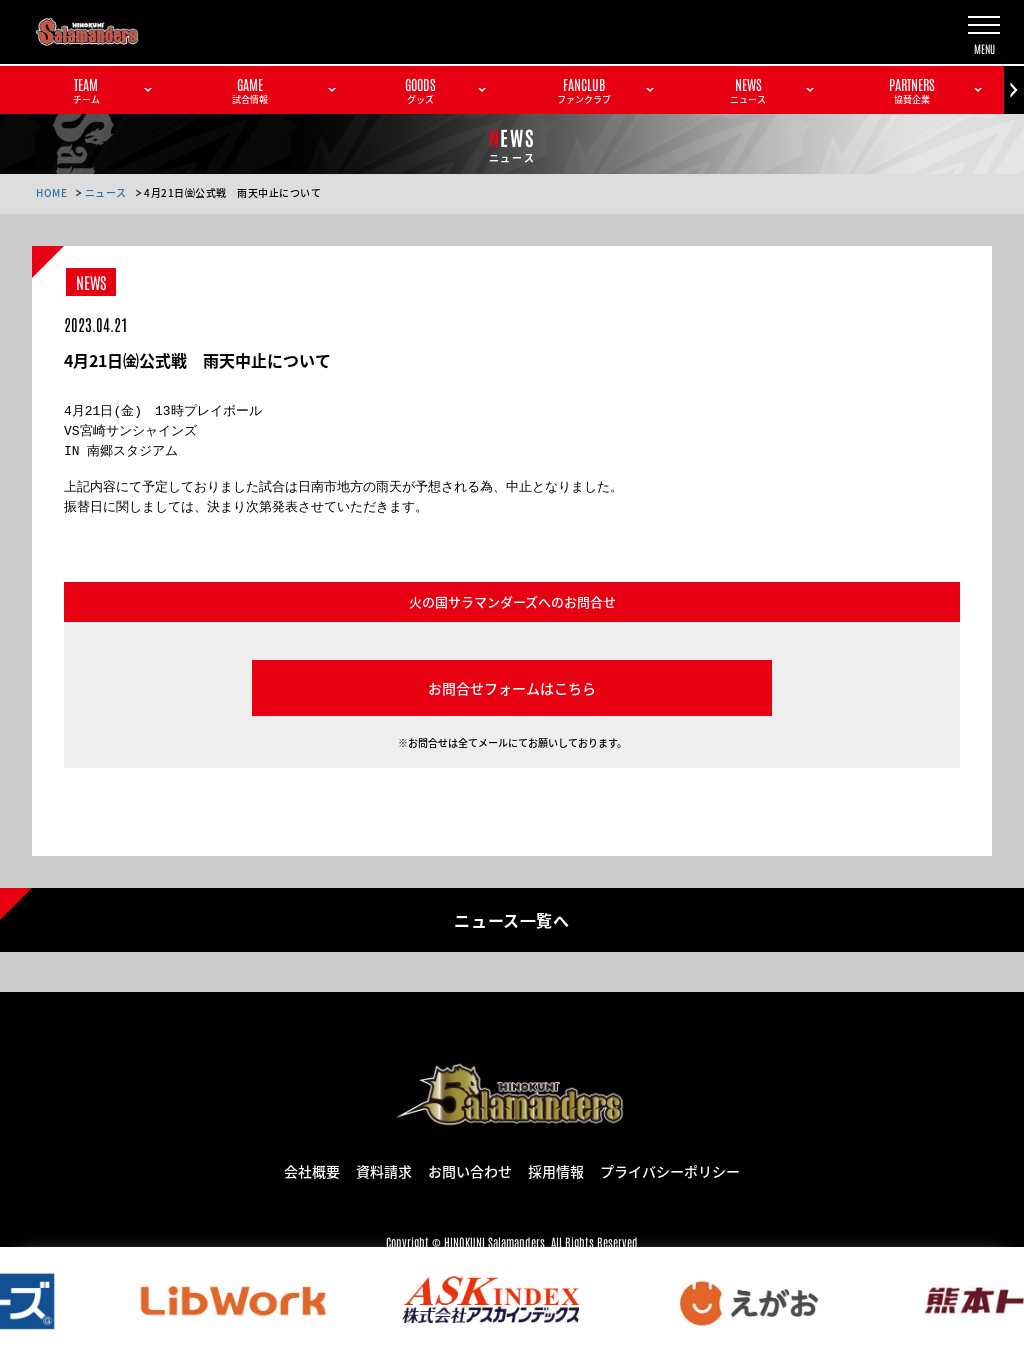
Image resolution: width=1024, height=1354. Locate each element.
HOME (51, 192)
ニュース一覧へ (511, 919)
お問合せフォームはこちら (512, 688)
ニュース (106, 192)
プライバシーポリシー (670, 1170)
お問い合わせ (470, 1170)
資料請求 (384, 1170)
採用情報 (556, 1170)
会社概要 (312, 1170)
